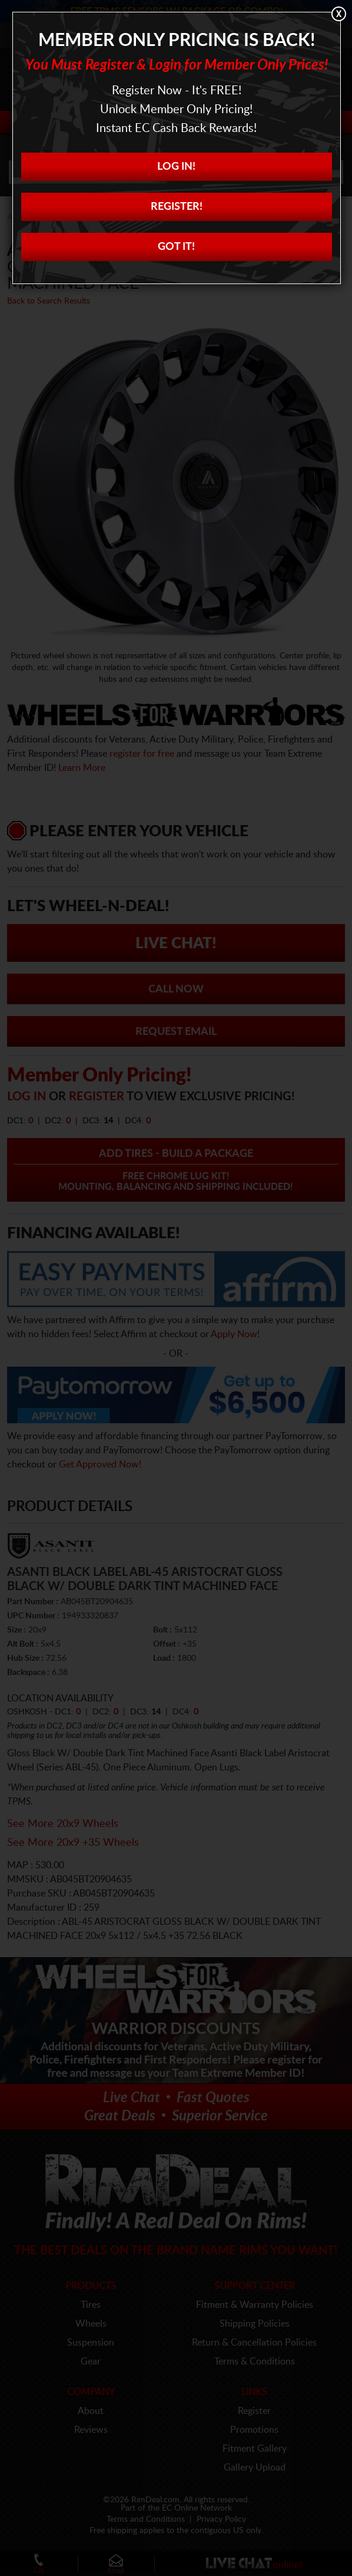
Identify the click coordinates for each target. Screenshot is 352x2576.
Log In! (176, 166)
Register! (176, 207)
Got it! (176, 247)
